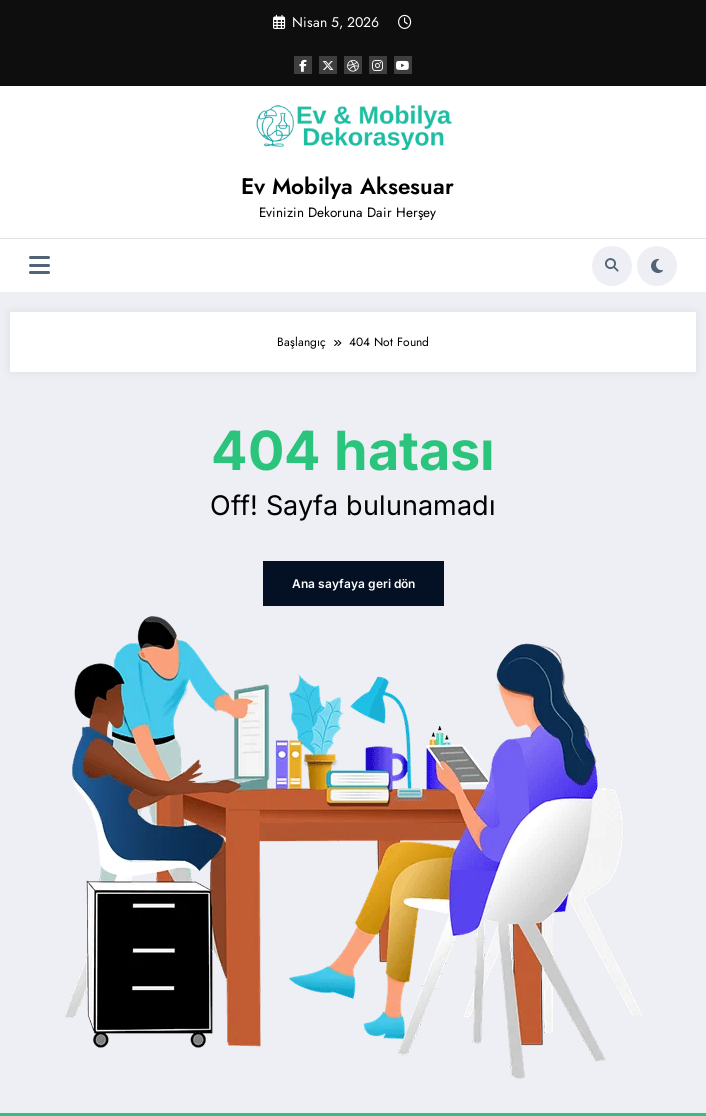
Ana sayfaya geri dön (353, 583)
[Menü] (39, 265)
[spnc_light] (657, 266)
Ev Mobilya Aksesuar (347, 186)
